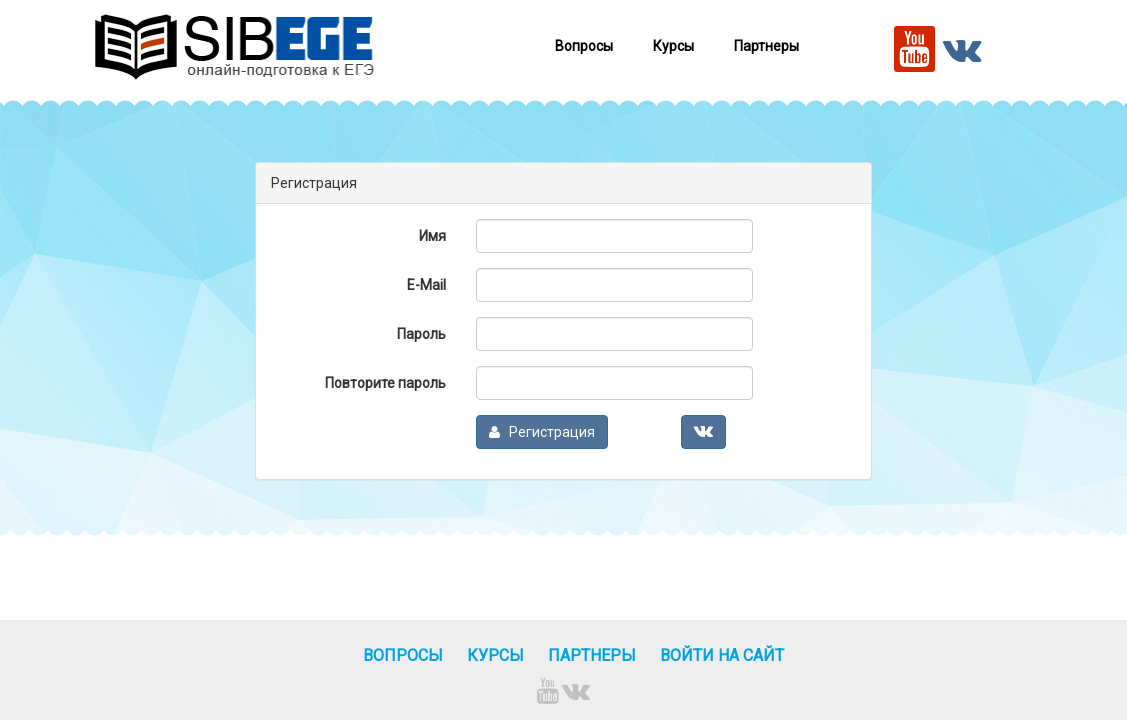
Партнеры (766, 46)
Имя (432, 236)
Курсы (673, 46)
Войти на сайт (722, 655)
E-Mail (426, 285)
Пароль (421, 334)
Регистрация (542, 432)
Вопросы (584, 46)
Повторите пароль (385, 383)
